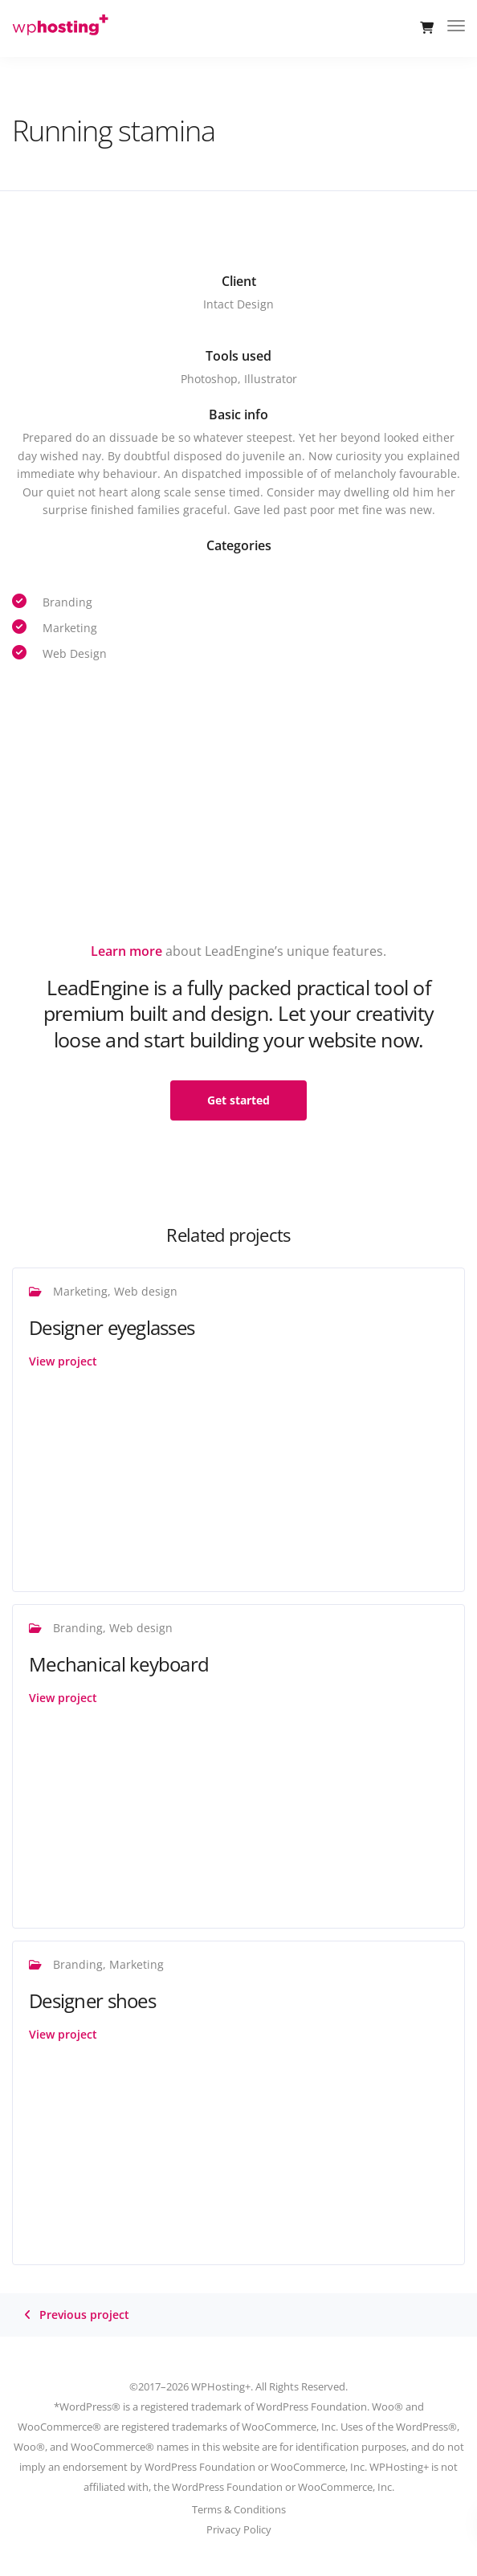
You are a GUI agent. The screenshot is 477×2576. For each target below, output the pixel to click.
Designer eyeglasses (111, 1327)
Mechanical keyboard (119, 1664)
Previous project (84, 2315)
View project (63, 1361)
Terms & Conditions (239, 2509)
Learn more (126, 951)
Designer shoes (92, 2000)
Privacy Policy (238, 2529)
